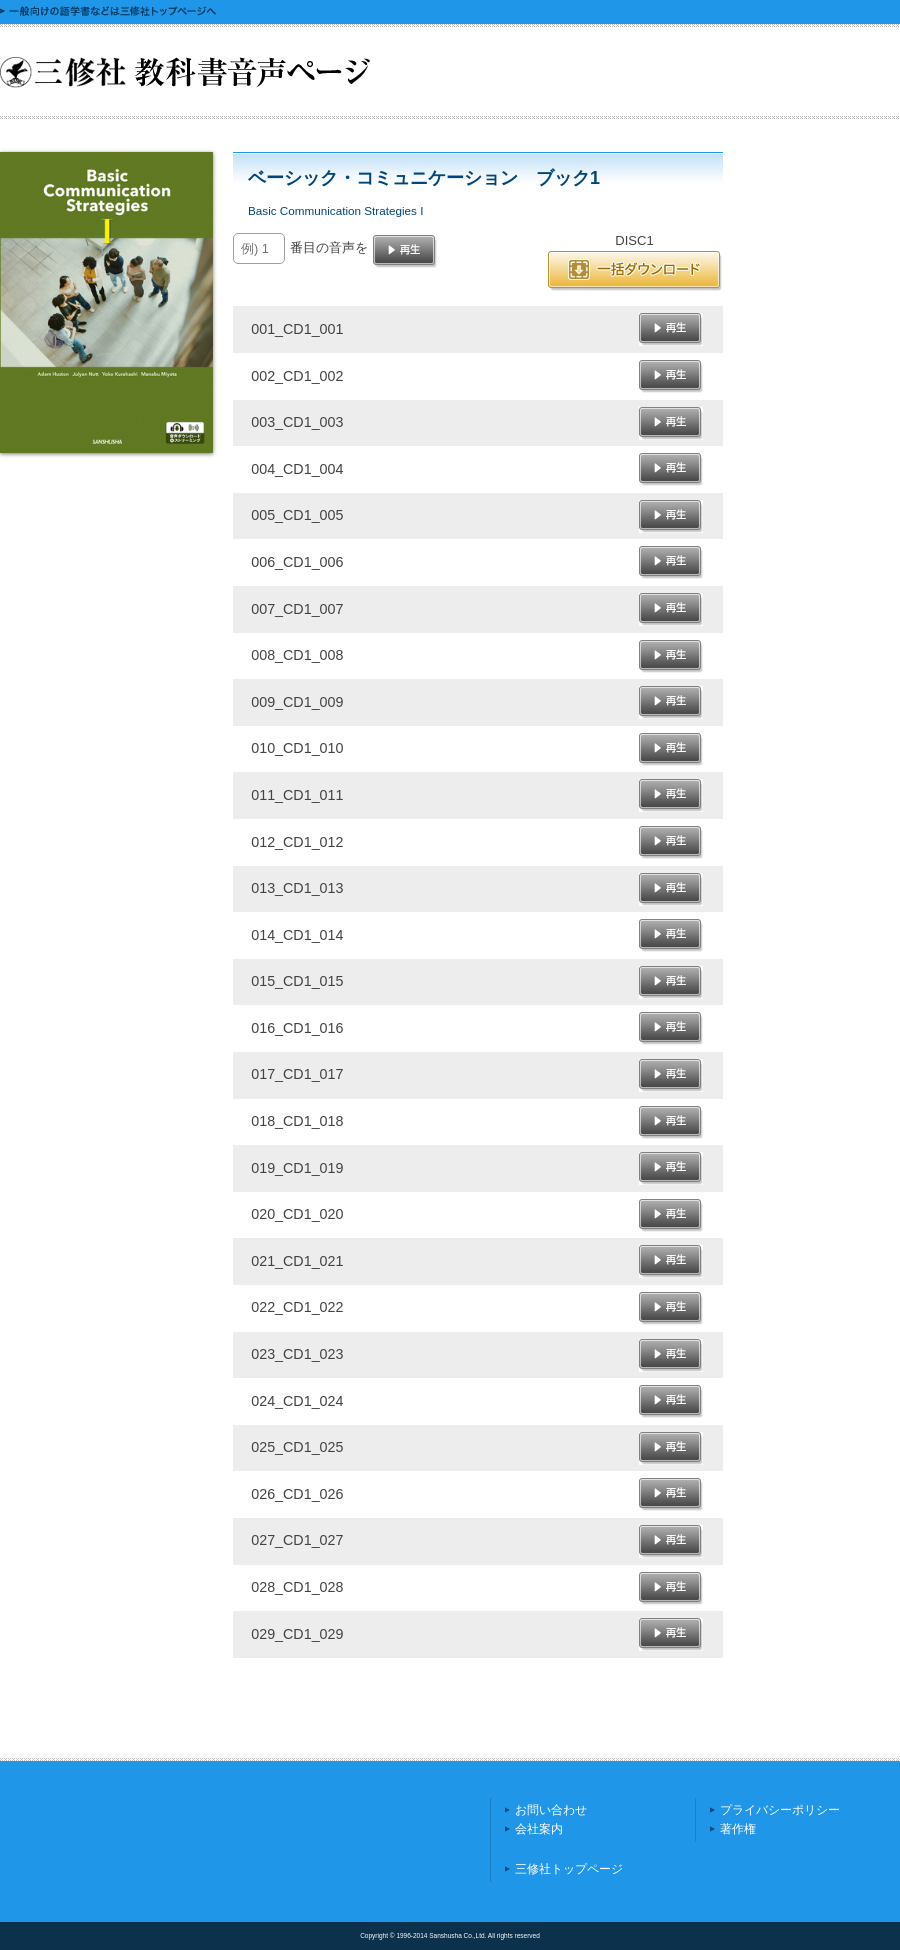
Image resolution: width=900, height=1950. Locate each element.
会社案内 (539, 1829)
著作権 (738, 1829)
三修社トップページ (569, 1869)
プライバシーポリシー (780, 1810)
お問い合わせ (551, 1810)
